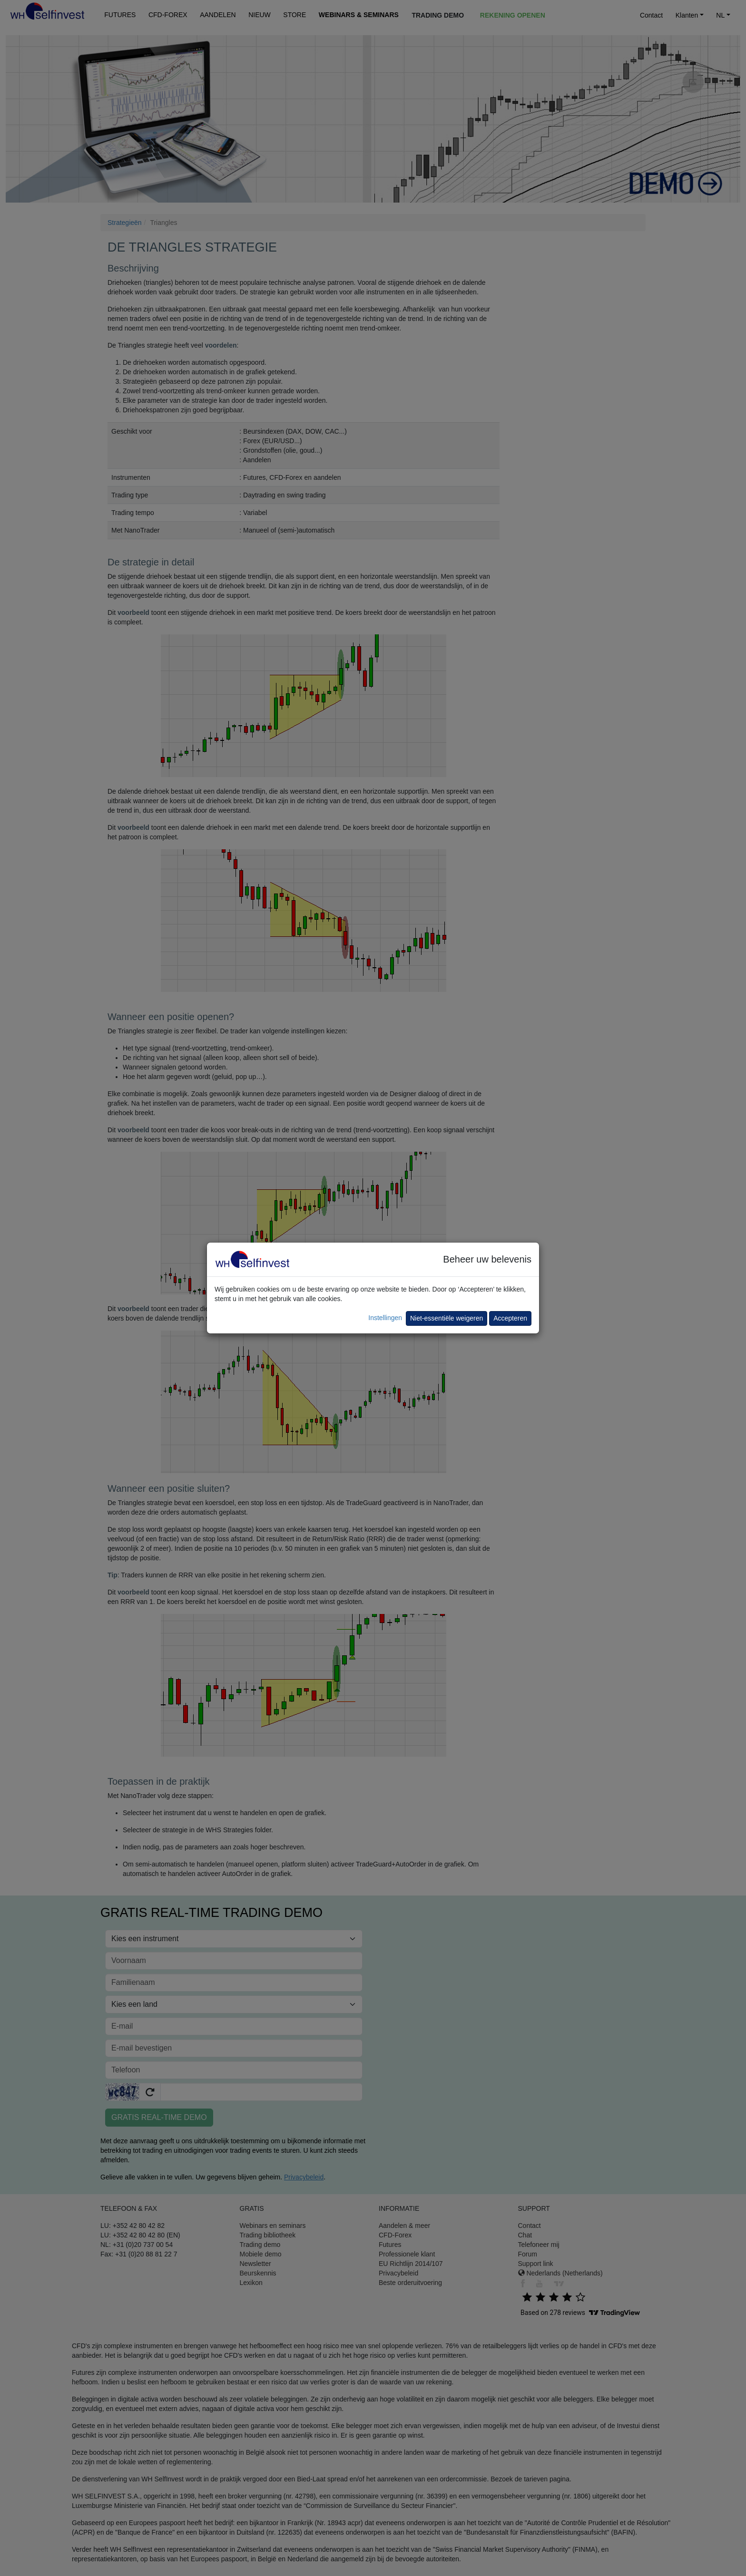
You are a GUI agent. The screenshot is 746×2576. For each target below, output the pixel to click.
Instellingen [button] (385, 1318)
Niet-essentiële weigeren (446, 1318)
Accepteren (510, 1318)
